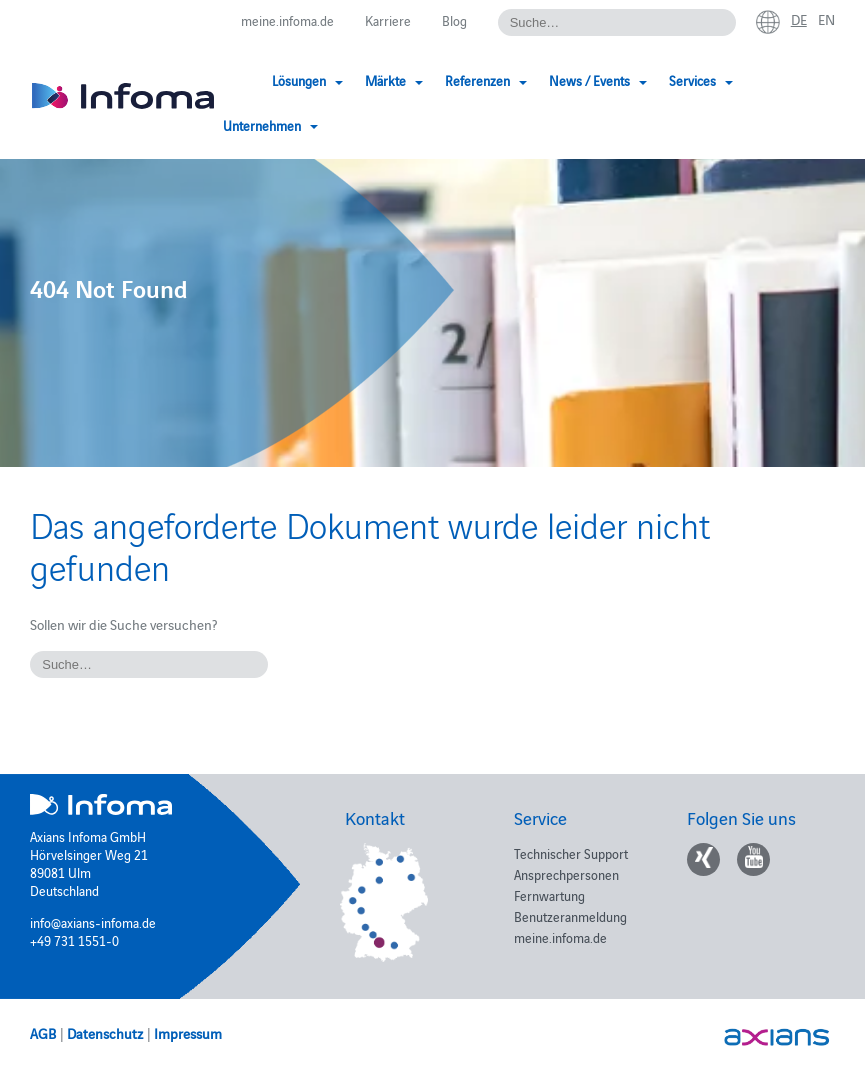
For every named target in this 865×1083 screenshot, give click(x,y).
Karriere (388, 20)
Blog (454, 20)
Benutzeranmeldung (570, 916)
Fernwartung (549, 895)
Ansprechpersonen (566, 874)
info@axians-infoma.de (93, 922)
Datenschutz (105, 1033)
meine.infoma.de (287, 20)
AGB (43, 1033)
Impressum (188, 1033)
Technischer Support (571, 853)
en (826, 19)
